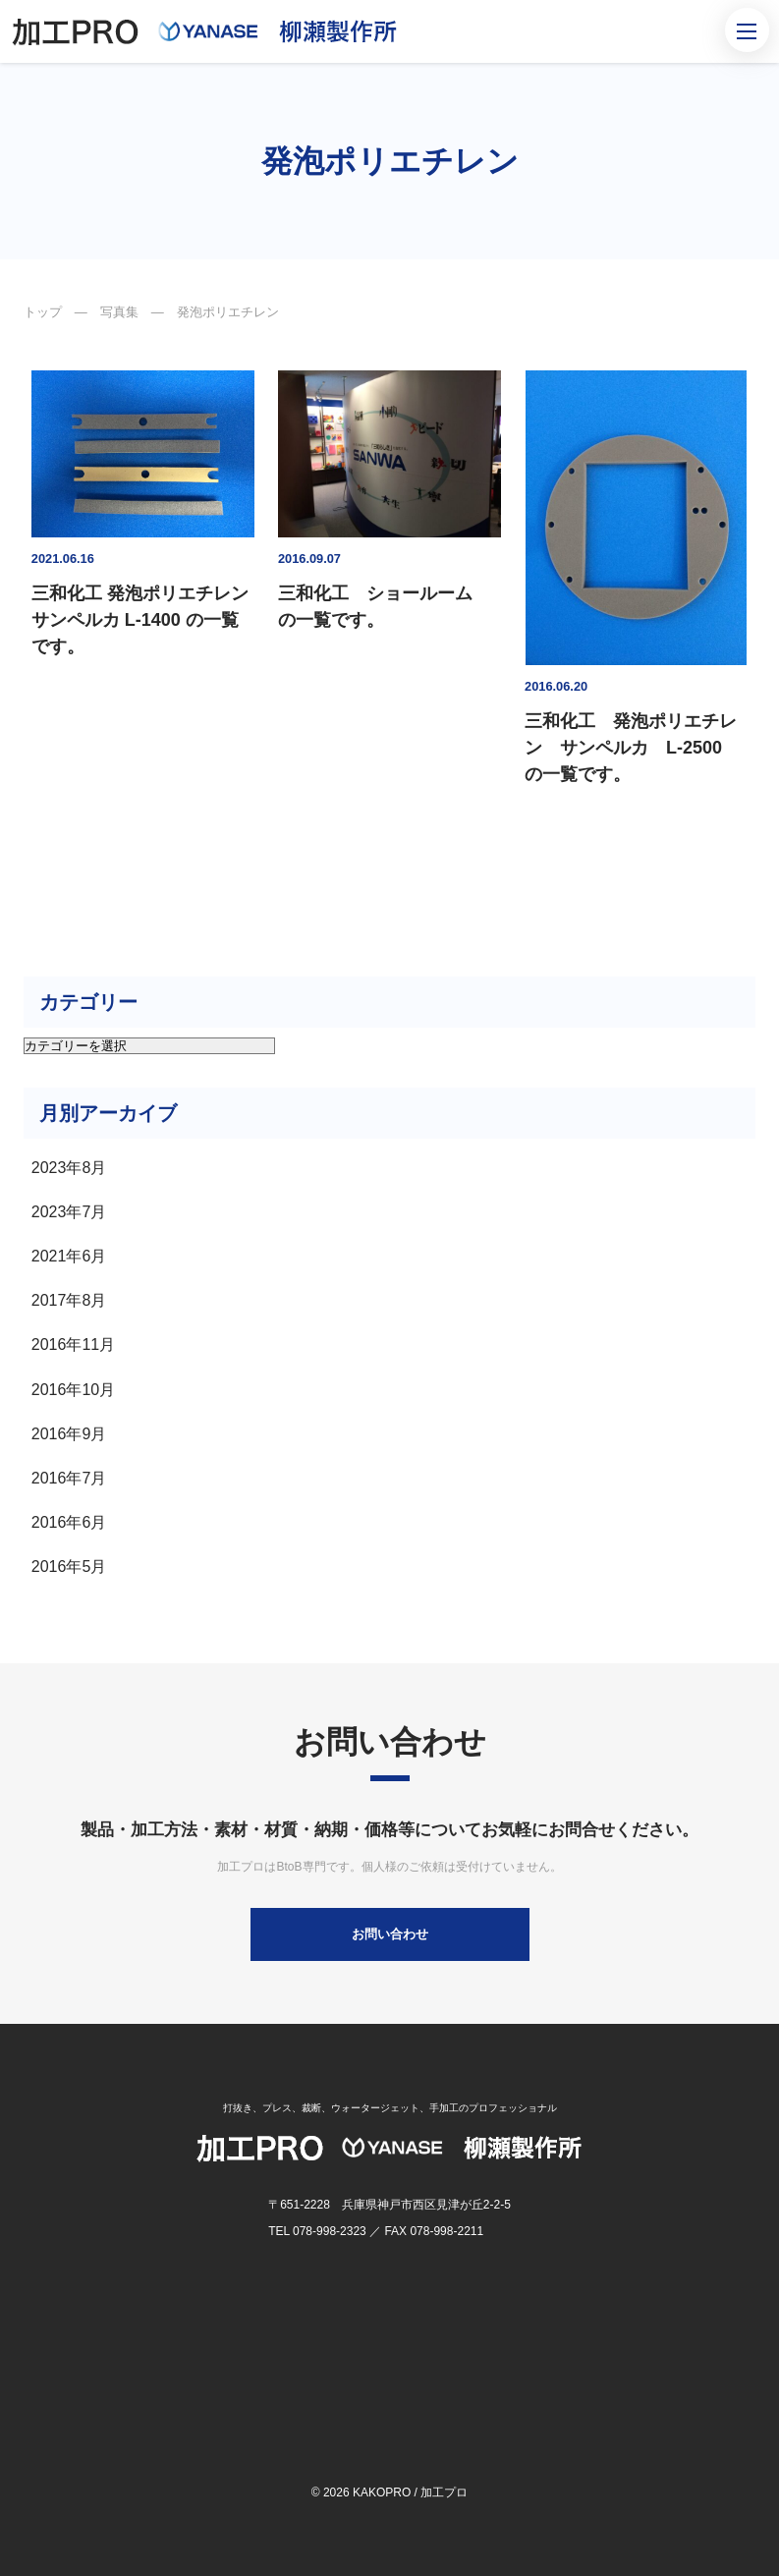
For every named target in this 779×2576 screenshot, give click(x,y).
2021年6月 (69, 1256)
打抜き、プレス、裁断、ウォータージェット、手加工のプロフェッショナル (390, 2107)
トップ (43, 312)
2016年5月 (69, 1566)
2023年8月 (69, 1167)
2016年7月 (69, 1478)
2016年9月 (69, 1434)
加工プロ (444, 2492)
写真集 (119, 312)
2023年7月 (69, 1212)
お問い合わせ (390, 1934)
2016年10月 (73, 1389)
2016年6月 (69, 1522)
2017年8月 (69, 1300)
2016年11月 (73, 1344)
